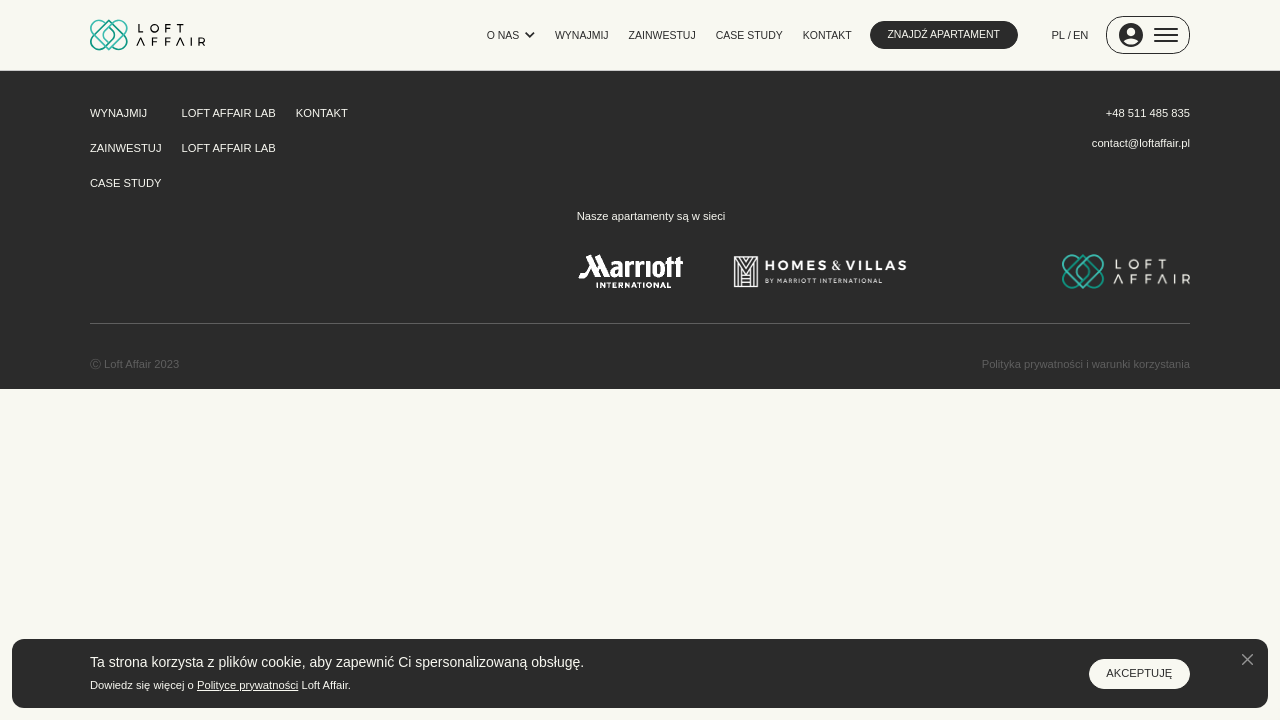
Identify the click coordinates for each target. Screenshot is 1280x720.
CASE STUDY (749, 35)
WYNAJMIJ (582, 35)
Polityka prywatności (1032, 364)
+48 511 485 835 (1148, 113)
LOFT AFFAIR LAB (229, 113)
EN (1081, 35)
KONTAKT (827, 35)
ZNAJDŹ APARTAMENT (943, 34)
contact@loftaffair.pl (1141, 143)
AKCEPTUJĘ (1139, 673)
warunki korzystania (1141, 364)
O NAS (511, 35)
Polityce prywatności (247, 685)
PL (1059, 35)
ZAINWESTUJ (662, 35)
